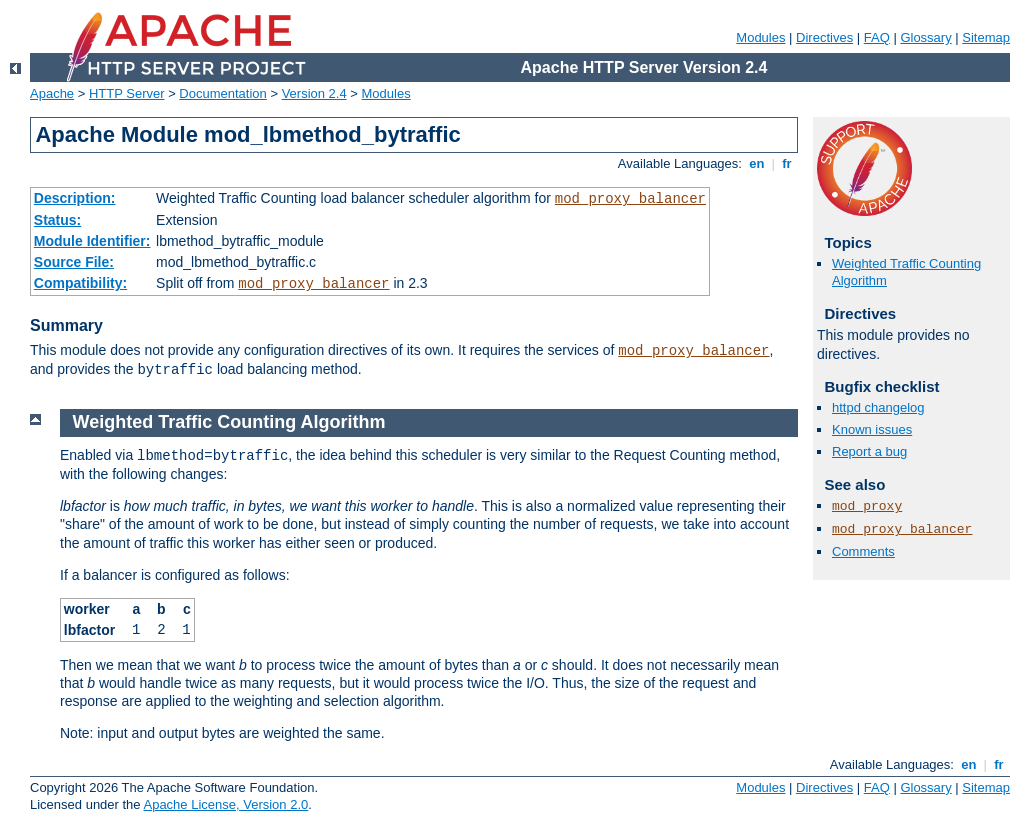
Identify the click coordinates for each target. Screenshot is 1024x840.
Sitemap (986, 37)
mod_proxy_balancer (630, 199)
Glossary (925, 37)
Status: (57, 220)
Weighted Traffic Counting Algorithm (229, 422)
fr (787, 163)
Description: (75, 198)
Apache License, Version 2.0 (225, 804)
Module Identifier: (92, 241)
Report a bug (869, 451)
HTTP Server (127, 93)
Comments (863, 551)
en (757, 163)
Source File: (74, 262)
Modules (760, 37)
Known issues (872, 429)
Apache (52, 93)
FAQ (877, 37)
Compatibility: (80, 283)
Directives (824, 37)
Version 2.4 (314, 93)
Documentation (222, 93)
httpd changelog (878, 407)
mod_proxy (867, 506)
